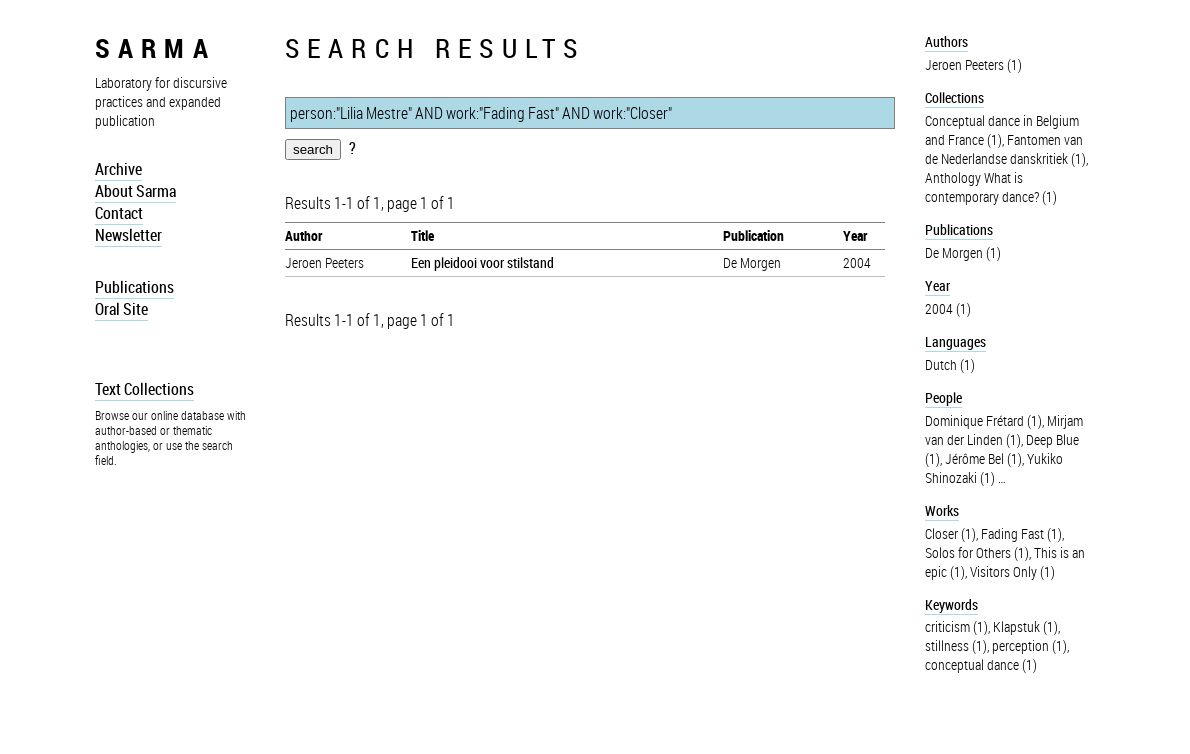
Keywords (951, 604)
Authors (946, 41)
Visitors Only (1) (1012, 571)
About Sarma (135, 191)
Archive (118, 169)
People (943, 397)
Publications (134, 287)
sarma (155, 47)
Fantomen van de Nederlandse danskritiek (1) (1005, 149)
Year (855, 235)
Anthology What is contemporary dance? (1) (991, 187)
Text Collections (144, 389)
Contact (119, 213)
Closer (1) (950, 533)
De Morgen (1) (963, 252)
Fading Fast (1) (1021, 533)
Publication (753, 235)
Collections (954, 97)
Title (422, 235)
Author (303, 235)
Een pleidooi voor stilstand (482, 262)
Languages (955, 341)
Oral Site (121, 309)
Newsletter (128, 235)
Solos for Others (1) (977, 552)
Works (942, 510)
